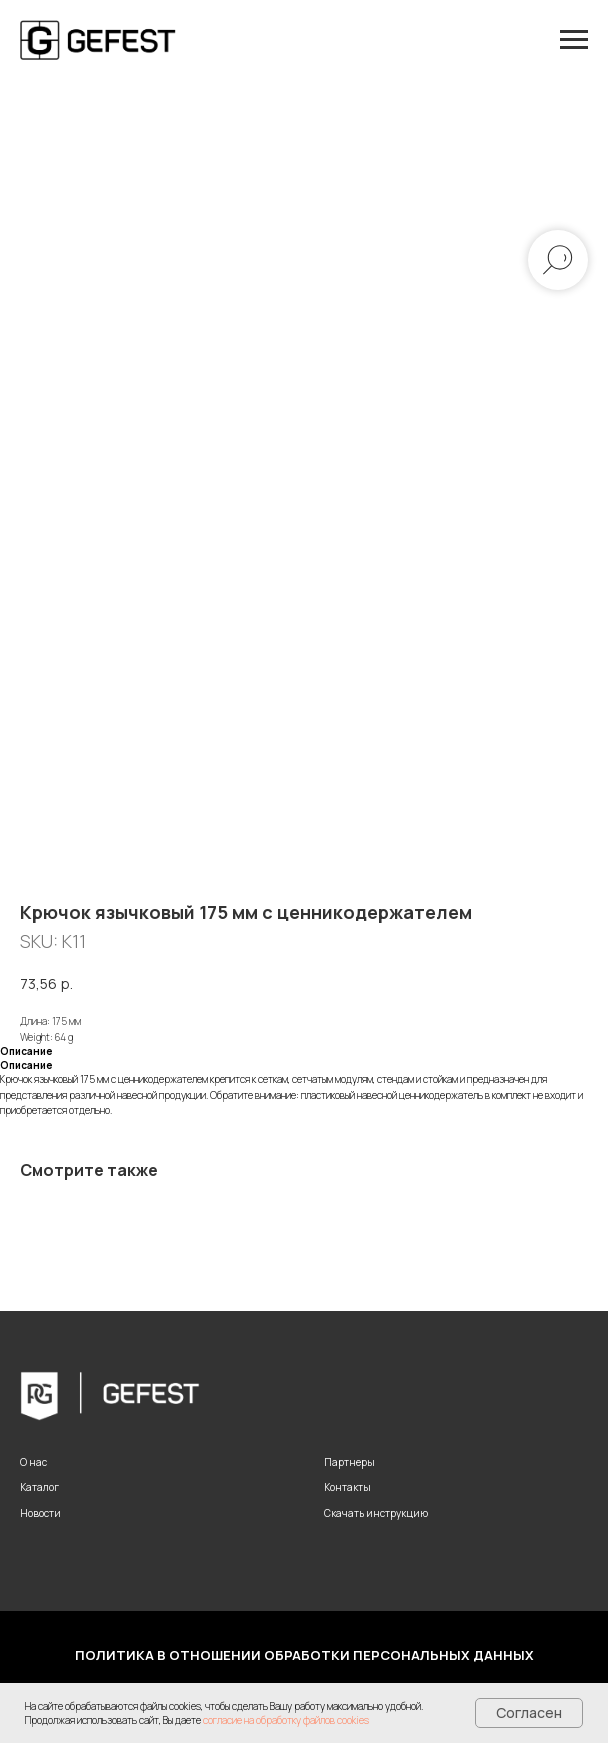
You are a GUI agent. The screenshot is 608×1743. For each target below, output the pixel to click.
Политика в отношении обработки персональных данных (304, 1655)
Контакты (347, 1487)
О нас (33, 1462)
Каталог (39, 1487)
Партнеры (349, 1462)
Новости (40, 1513)
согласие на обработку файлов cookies (286, 1720)
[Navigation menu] (574, 40)
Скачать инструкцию (376, 1513)
